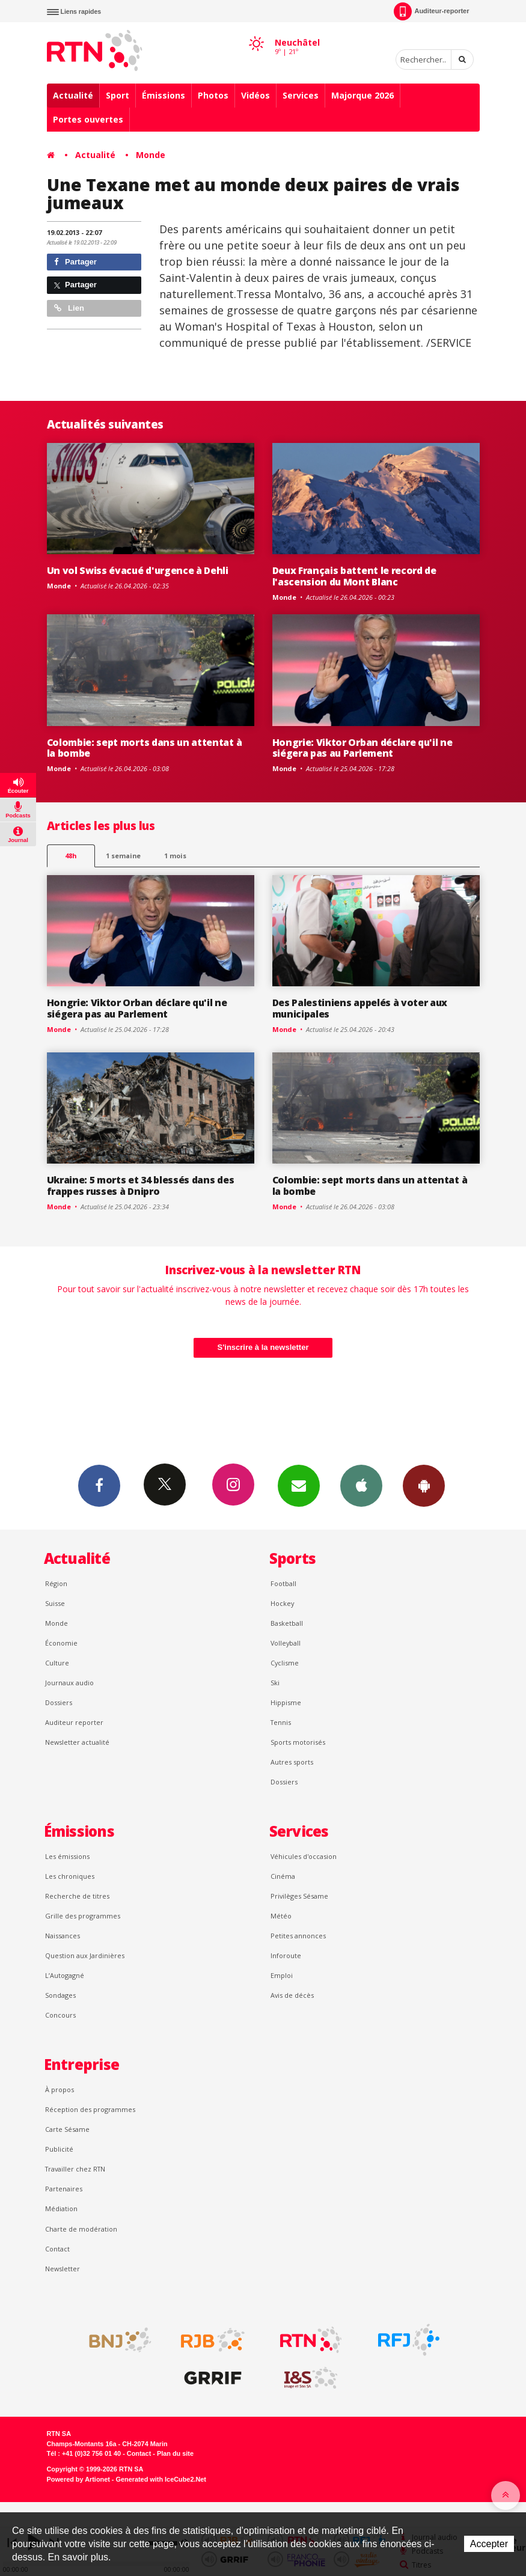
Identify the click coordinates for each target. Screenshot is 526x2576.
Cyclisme (285, 1663)
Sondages (60, 1995)
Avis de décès (292, 1995)
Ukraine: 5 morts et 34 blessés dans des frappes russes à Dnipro (140, 1185)
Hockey (282, 1603)
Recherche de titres (77, 1896)
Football (283, 1583)
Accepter (489, 2544)
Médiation (61, 2208)
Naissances (62, 1936)
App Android (424, 1485)
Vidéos (255, 95)
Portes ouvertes (88, 119)
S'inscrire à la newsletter (263, 1347)
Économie (61, 1643)
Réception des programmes (90, 2109)
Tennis (281, 1722)
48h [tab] (70, 855)
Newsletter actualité (77, 1742)
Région (56, 1583)
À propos (59, 2089)
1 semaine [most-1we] (123, 855)
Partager (75, 261)
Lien (69, 308)
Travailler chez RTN (75, 2169)
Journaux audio (69, 1682)
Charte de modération (81, 2229)
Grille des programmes (82, 1916)
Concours (60, 2015)
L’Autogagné (64, 1975)
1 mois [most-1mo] (175, 855)
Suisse (55, 1603)
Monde (150, 154)
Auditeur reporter (74, 1722)
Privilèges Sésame (299, 1896)
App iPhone (361, 1485)
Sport (117, 95)
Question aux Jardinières (84, 1955)
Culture (57, 1663)
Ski (275, 1682)
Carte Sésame (67, 2129)
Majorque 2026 (362, 95)
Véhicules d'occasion (304, 1856)
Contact (57, 2249)
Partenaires (63, 2189)
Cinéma (283, 1876)
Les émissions (67, 1856)
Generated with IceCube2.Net (161, 2479)
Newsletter (62, 2268)
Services (301, 95)
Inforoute (286, 1955)
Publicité (59, 2149)
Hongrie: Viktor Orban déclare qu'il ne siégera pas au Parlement (362, 748)
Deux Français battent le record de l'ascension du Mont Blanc (354, 576)
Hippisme (286, 1702)
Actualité (73, 95)
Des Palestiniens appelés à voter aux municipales (360, 1008)
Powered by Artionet (78, 2479)
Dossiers (58, 1702)
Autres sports (292, 1762)
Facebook (99, 1485)
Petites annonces (298, 1936)
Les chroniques (69, 1876)
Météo (281, 1916)
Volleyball (286, 1643)
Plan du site (175, 2453)
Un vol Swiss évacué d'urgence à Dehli (137, 570)
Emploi (282, 1975)
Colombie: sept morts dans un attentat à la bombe (144, 748)
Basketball (287, 1623)
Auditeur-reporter (431, 11)
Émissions (163, 95)
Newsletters (299, 1485)
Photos (213, 95)
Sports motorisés (298, 1742)
